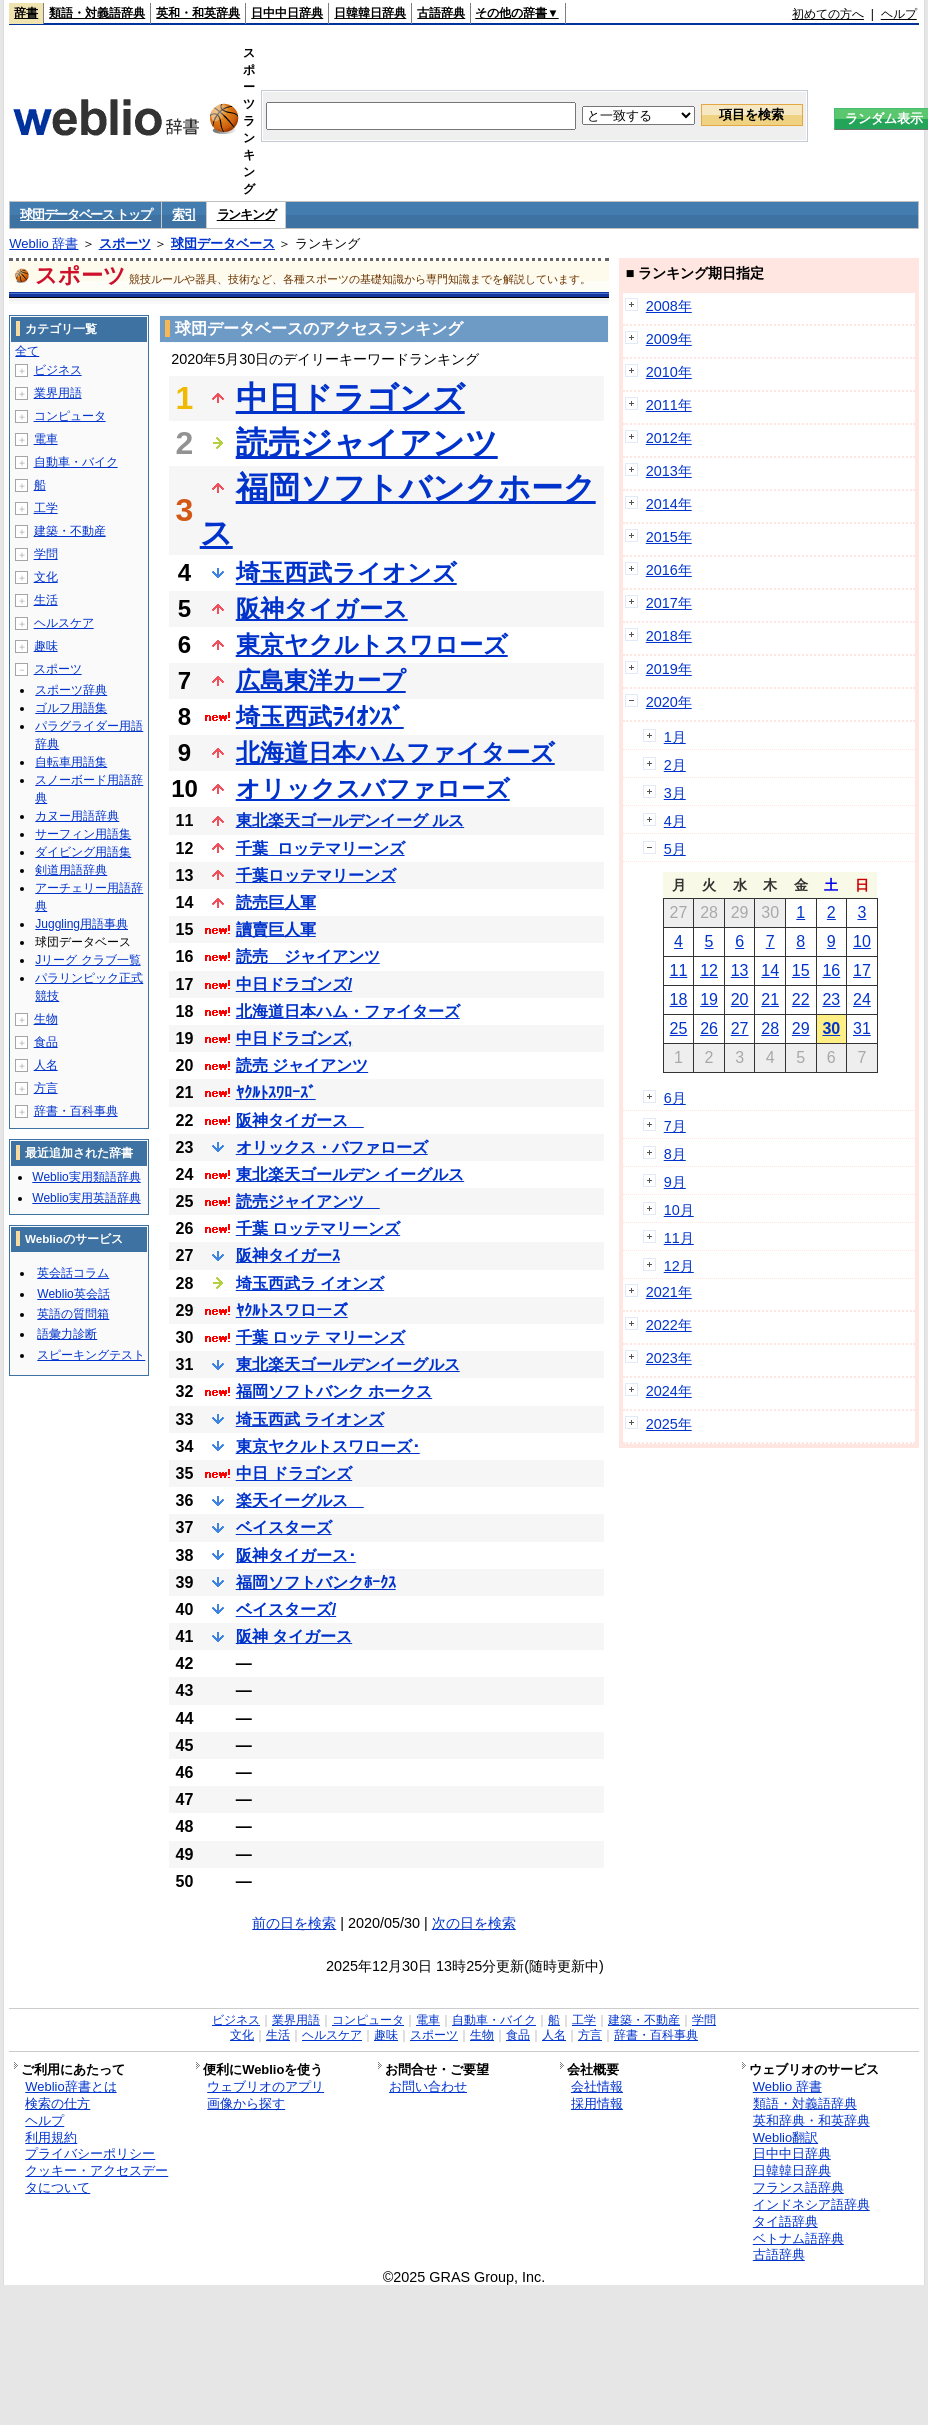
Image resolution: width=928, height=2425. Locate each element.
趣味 (46, 646)
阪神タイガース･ (296, 1555)
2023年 (669, 1358)
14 (770, 970)
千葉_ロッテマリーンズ (320, 848)
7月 (675, 1126)
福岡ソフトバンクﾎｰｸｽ (316, 1582)
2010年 (669, 372)
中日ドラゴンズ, (294, 1038)
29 (801, 1028)
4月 (675, 821)
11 (679, 970)
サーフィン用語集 (83, 834)
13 (740, 970)
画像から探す (246, 2103)
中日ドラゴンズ (350, 398)
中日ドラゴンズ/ (294, 984)
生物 (46, 1019)
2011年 (669, 405)
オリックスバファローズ (373, 788)
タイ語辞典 (785, 2221)
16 (831, 970)
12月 (679, 1266)
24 (862, 999)
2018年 (669, 636)
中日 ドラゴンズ (294, 1473)
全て (27, 351)
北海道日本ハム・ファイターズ (348, 1011)
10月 (679, 1210)
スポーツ (125, 243)
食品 (46, 1042)
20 (740, 999)
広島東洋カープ (321, 680)
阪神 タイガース (294, 1636)
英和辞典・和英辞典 (811, 2120)
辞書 (26, 13)
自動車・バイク (76, 462)
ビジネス (58, 370)
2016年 (669, 570)
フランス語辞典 (798, 2187)
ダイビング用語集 (83, 852)
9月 (675, 1182)
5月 (675, 849)
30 (831, 1028)
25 (679, 1028)
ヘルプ (899, 14)
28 (770, 1028)
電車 (46, 439)
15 (801, 970)
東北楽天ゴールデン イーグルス (350, 1174)
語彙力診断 (67, 1334)
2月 (675, 765)
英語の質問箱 (73, 1314)
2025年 (669, 1424)
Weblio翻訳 (785, 2137)
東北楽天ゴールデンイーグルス (348, 1364)
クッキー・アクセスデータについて (96, 2179)
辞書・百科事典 (76, 1111)
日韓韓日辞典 (370, 13)
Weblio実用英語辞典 (86, 1198)
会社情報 (597, 2086)
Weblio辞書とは (70, 2086)
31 (862, 1028)
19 (709, 999)
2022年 (669, 1325)
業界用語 (58, 393)
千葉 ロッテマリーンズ (318, 1228)
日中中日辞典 (287, 13)
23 (831, 999)
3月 (675, 793)
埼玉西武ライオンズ (346, 572)
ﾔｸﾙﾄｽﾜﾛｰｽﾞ (276, 1092)
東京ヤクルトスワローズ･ (328, 1446)
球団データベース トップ (85, 214)
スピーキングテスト (91, 1355)
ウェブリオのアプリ (265, 2086)
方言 (46, 1088)
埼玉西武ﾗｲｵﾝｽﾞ (320, 716)
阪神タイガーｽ (288, 1255)
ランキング (246, 214)
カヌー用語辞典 (77, 816)
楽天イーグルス (300, 1500)
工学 (46, 508)
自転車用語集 (71, 762)
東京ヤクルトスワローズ (372, 644)
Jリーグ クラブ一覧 (87, 960)
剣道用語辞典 (71, 870)
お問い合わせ (428, 2086)
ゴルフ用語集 (71, 708)
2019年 (669, 669)
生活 (46, 600)
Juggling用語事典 (81, 924)
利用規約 (51, 2137)
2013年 (669, 471)
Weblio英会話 (73, 1294)
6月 (675, 1098)
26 (709, 1028)
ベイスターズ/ (286, 1609)
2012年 (669, 438)
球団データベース (223, 243)
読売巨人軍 (276, 902)
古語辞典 (441, 13)
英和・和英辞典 (198, 13)
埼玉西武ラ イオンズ (310, 1283)
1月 (675, 737)
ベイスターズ (284, 1527)
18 (679, 999)
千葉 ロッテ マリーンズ (320, 1337)
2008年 (669, 306)
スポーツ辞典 (71, 690)
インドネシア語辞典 (811, 2204)
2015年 (669, 537)
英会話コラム (73, 1273)
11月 (679, 1238)
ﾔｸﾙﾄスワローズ (292, 1310)
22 (801, 999)
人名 (46, 1065)
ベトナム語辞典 (798, 2238)
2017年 (669, 603)
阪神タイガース (322, 608)
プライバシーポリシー (90, 2153)
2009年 (669, 339)
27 (740, 1028)
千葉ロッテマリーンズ (316, 875)
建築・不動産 (70, 531)
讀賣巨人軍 (276, 929)
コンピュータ (70, 416)
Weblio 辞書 (43, 243)
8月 (675, 1154)
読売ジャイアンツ (367, 443)
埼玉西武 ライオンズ (310, 1419)
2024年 (669, 1391)
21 (770, 999)
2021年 (669, 1292)
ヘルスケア (64, 623)
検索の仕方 (57, 2103)
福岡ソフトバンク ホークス (334, 1391)
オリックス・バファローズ (332, 1147)
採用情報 (597, 2103)
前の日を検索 (294, 1923)
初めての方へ (828, 14)
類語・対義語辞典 (97, 13)
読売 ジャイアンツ (308, 956)
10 (862, 941)
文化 (46, 577)
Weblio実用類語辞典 (86, 1177)
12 (709, 970)
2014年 (669, 504)
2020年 (669, 702)
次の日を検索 (474, 1923)
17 (862, 970)
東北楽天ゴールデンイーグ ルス (350, 820)
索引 (183, 214)
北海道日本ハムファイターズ (395, 752)
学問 (46, 554)
